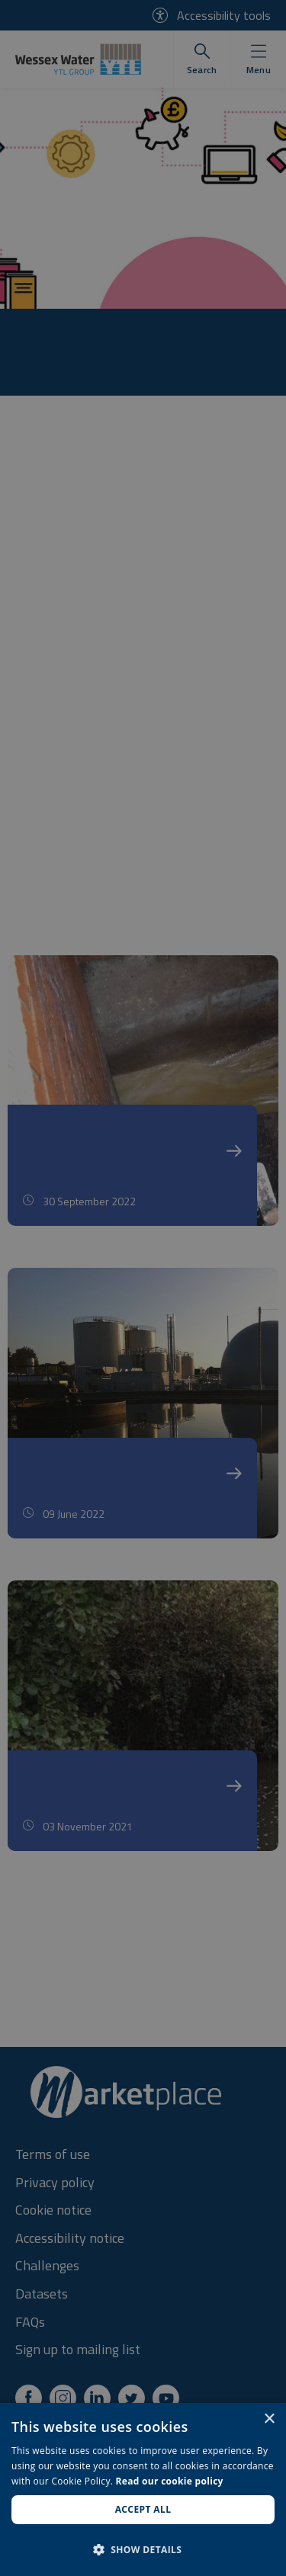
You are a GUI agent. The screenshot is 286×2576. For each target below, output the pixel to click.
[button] (143, 2549)
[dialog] (143, 2489)
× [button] (269, 2419)
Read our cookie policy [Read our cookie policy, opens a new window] (169, 2481)
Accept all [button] (143, 2509)
